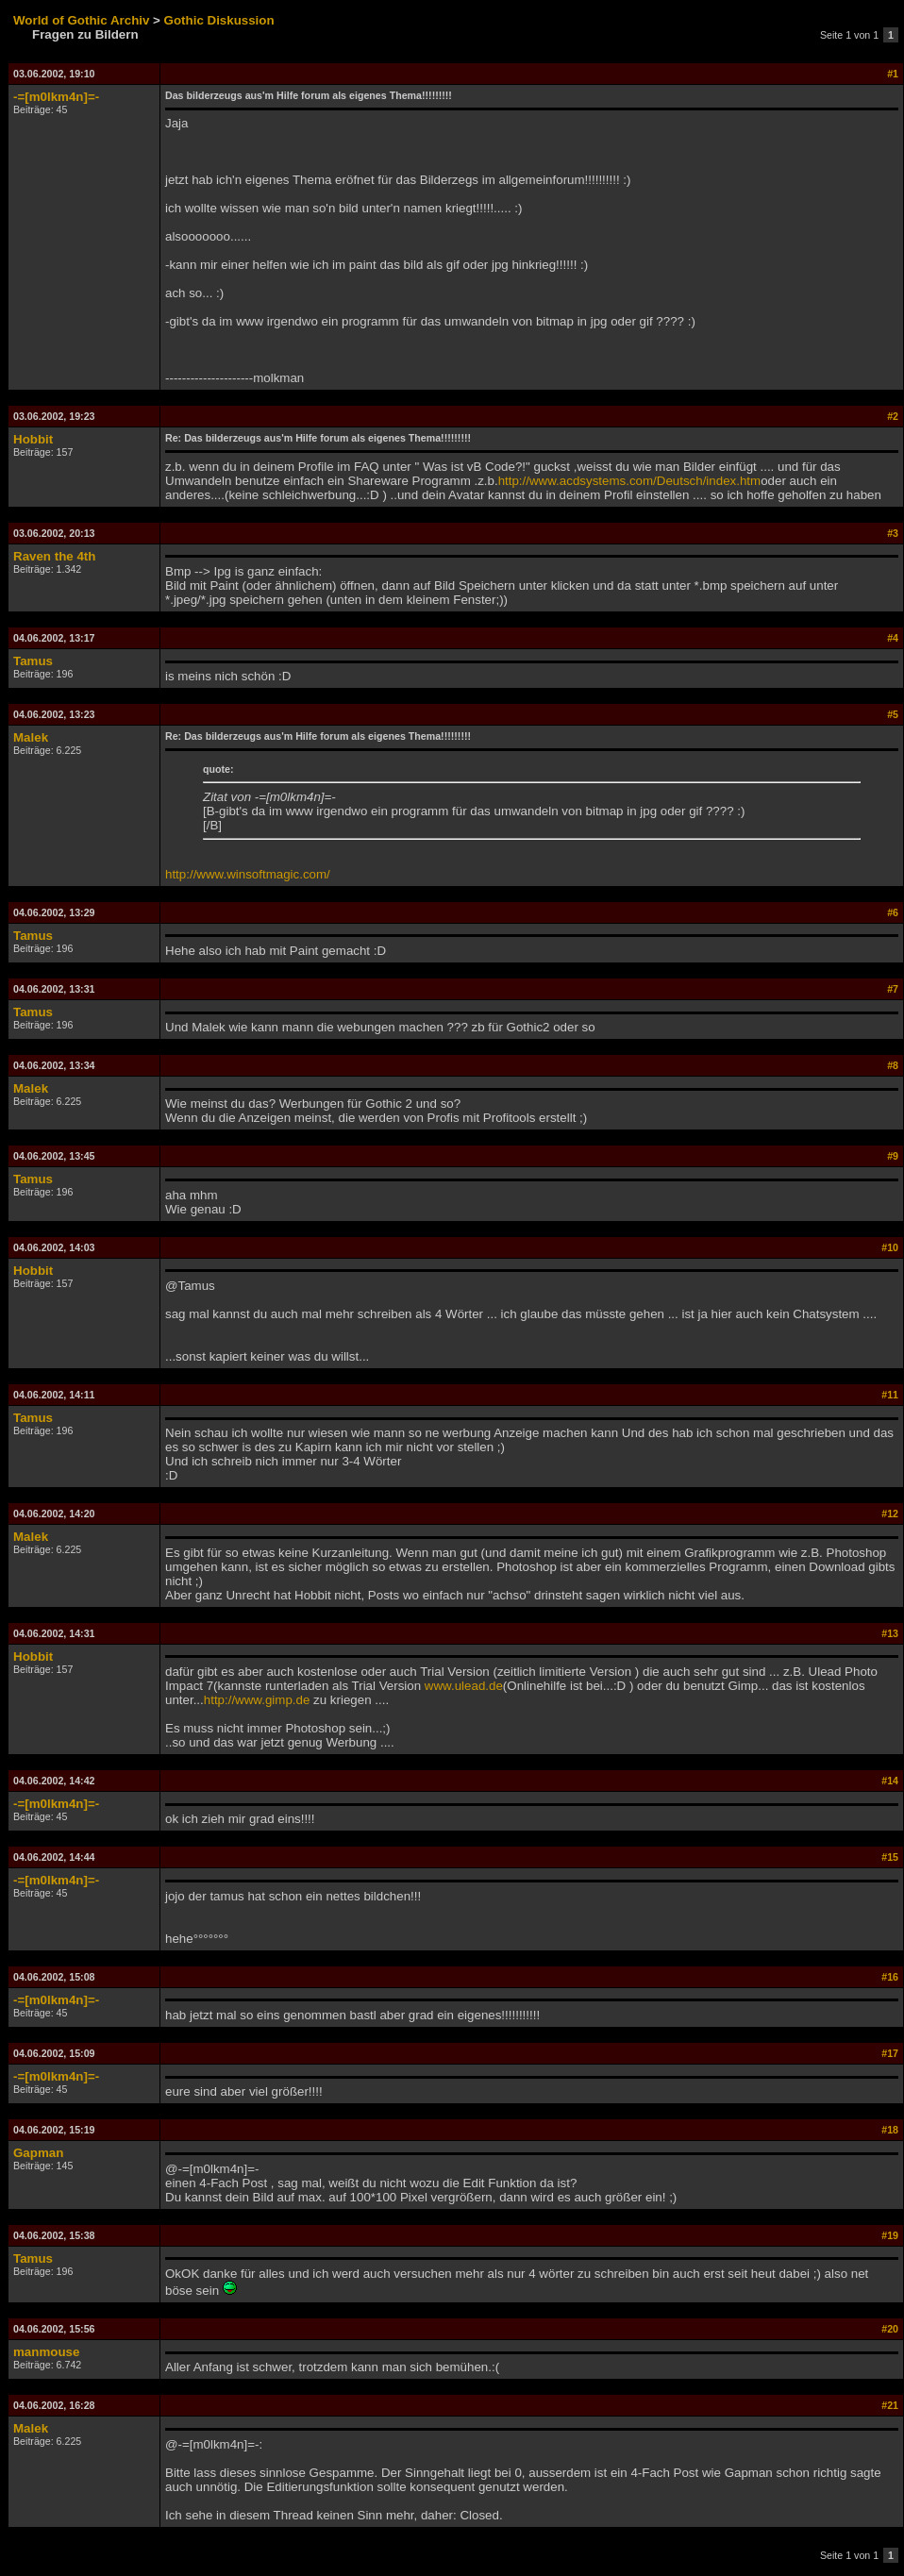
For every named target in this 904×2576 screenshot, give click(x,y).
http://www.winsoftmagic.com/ (247, 874)
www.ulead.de (464, 1686)
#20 (889, 2328)
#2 (892, 416)
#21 (889, 2405)
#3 (892, 533)
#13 (889, 1633)
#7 (892, 989)
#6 (892, 912)
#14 (889, 1780)
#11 (889, 1394)
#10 (889, 1247)
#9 (892, 1156)
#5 (892, 714)
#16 (889, 1976)
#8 (892, 1065)
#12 (889, 1513)
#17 (889, 2053)
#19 (889, 2235)
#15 (889, 1857)
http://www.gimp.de (257, 1700)
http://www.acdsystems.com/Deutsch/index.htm (630, 481)
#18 (889, 2129)
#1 (892, 73)
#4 (892, 638)
